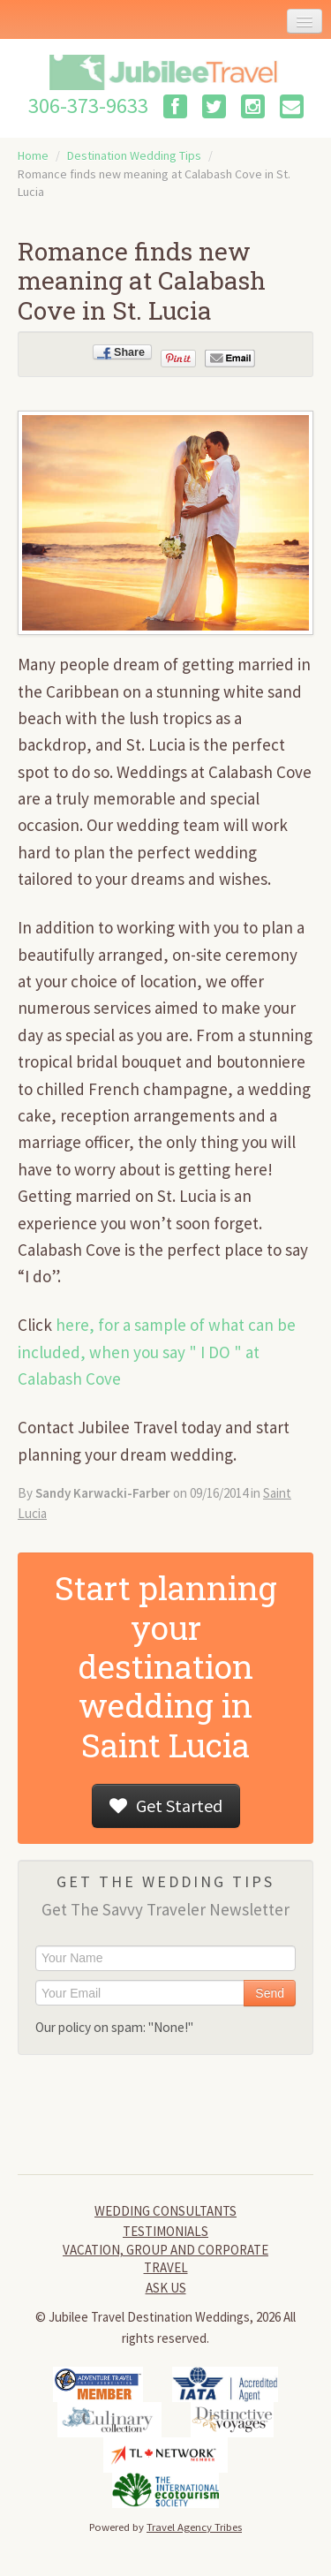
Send (269, 1993)
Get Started (165, 1805)
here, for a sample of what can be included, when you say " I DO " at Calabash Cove (157, 1351)
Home (33, 155)
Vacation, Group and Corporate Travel (165, 2258)
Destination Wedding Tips (134, 155)
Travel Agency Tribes (194, 2526)
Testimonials (165, 2231)
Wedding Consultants (165, 2210)
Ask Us (166, 2287)
